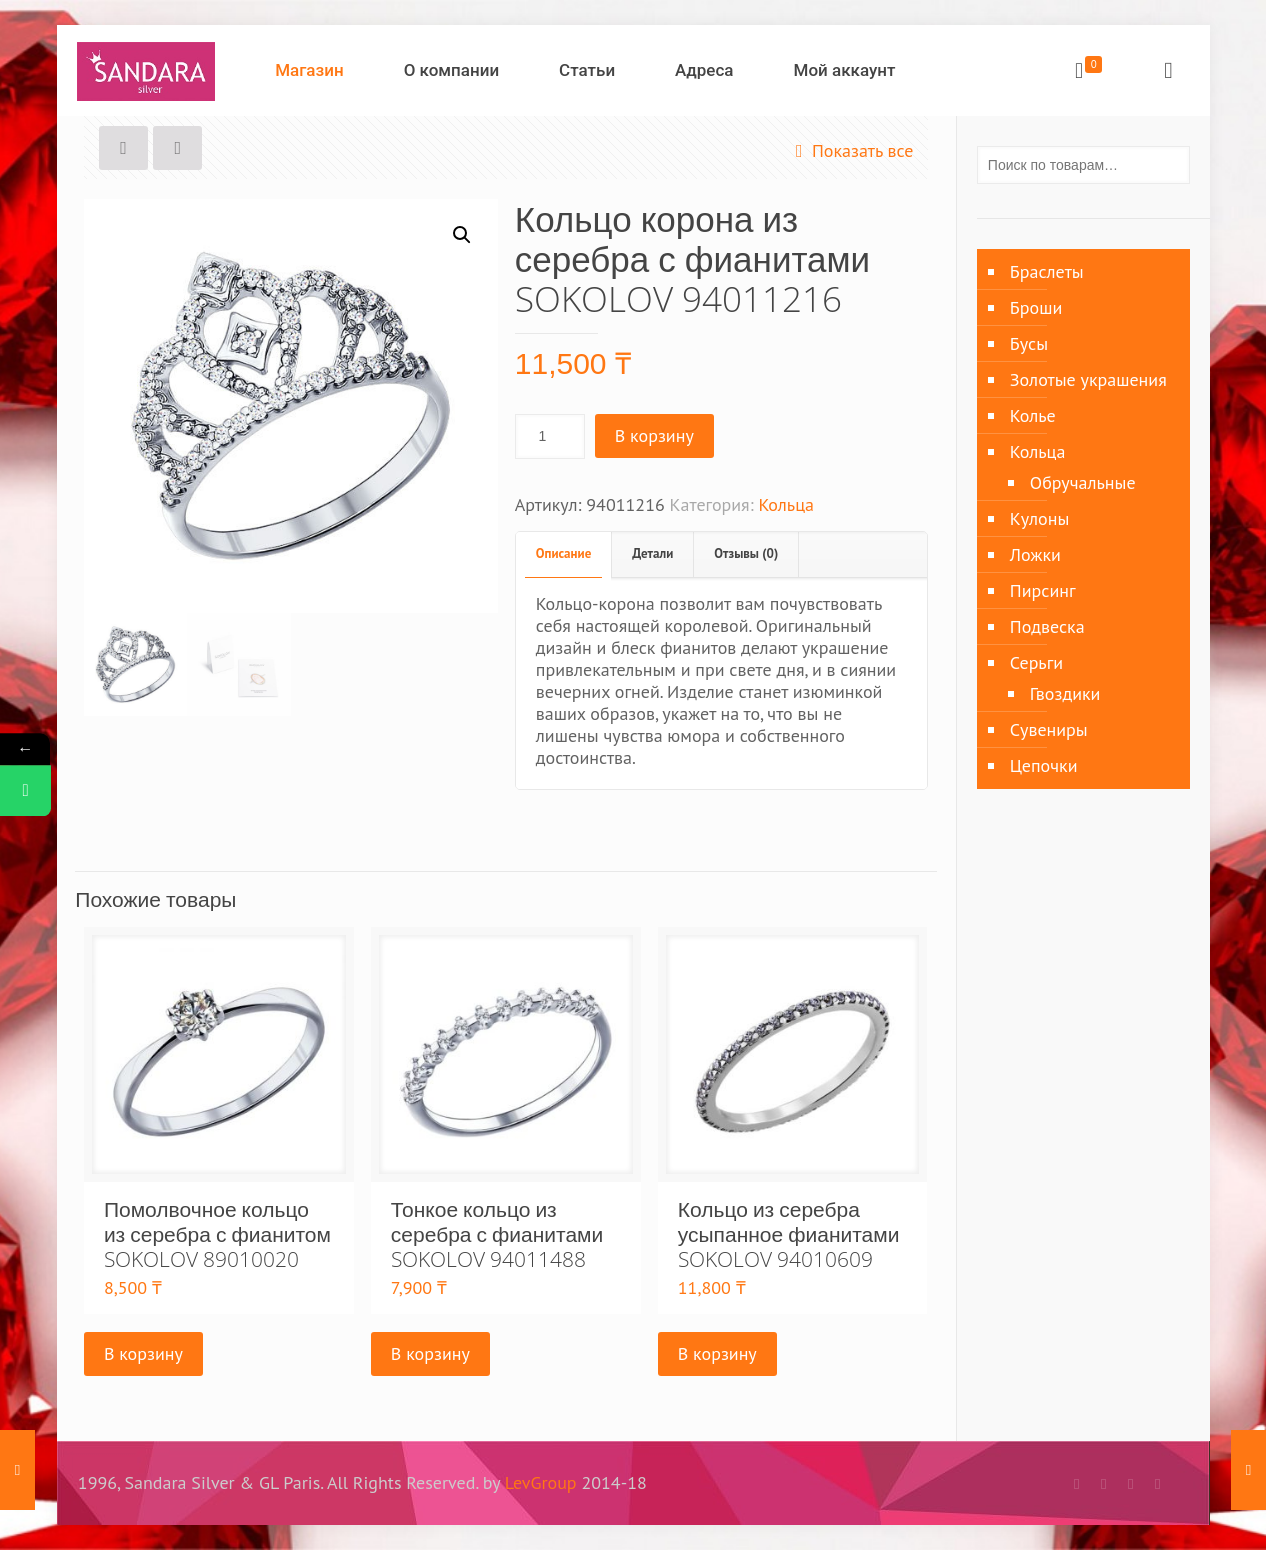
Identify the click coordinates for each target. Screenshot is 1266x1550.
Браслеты (1047, 271)
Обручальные (1083, 482)
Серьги (1036, 662)
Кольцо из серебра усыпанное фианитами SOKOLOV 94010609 (789, 1234)
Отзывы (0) (746, 553)
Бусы (1029, 343)
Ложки (1035, 554)
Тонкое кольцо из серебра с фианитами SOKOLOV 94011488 (497, 1234)
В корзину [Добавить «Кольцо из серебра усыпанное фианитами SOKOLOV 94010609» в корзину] (717, 1353)
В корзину (654, 435)
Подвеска (1047, 626)
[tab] (564, 554)
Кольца (786, 504)
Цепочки (1044, 765)
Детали (652, 553)
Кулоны (1039, 518)
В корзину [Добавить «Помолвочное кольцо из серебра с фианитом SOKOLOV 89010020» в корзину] (143, 1353)
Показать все (850, 150)
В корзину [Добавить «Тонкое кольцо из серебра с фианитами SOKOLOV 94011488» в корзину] (430, 1353)
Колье (1033, 415)
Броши (1036, 307)
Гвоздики (1065, 693)
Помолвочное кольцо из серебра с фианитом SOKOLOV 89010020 (217, 1234)
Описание (563, 553)
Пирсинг (1043, 590)
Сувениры (1049, 729)
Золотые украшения (1088, 379)
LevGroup (541, 1482)
